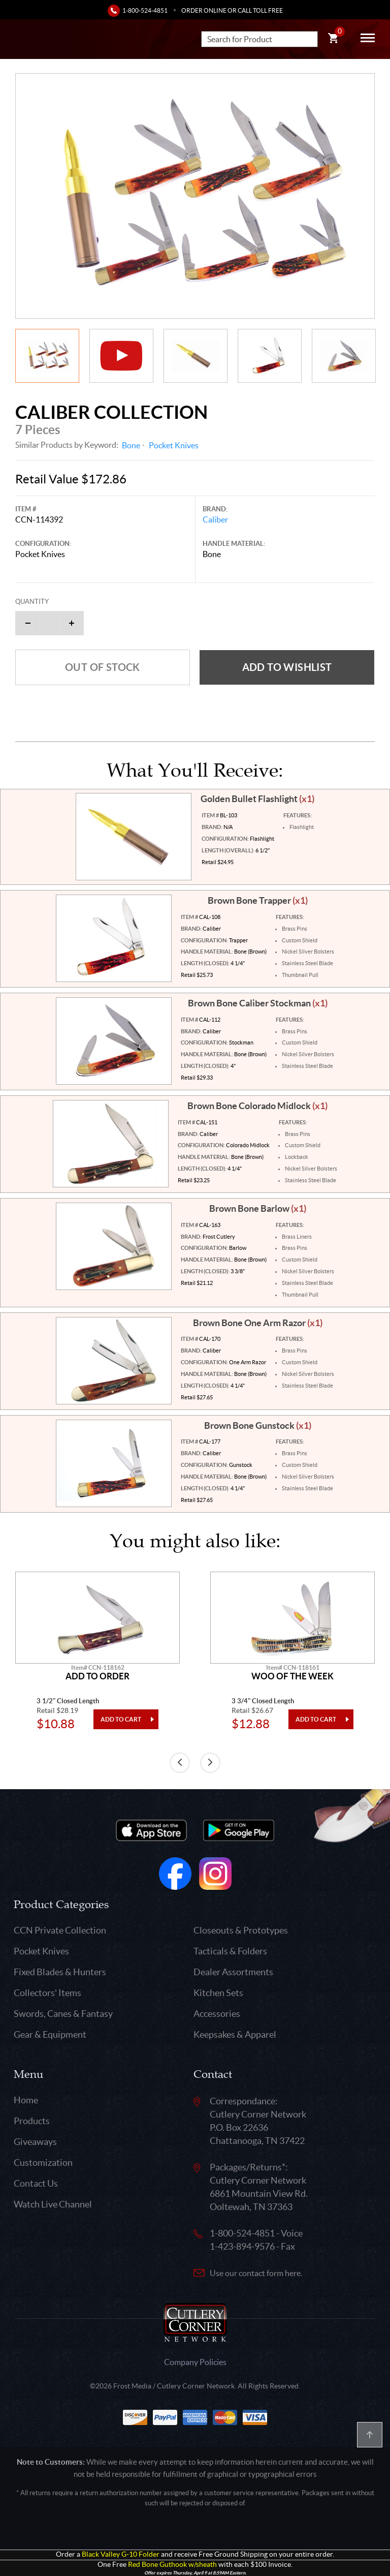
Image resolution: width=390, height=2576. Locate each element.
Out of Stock (102, 667)
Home (26, 2100)
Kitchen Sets (218, 1992)
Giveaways (35, 2141)
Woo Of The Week (292, 1676)
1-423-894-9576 (242, 2246)
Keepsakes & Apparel (234, 2034)
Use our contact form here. (256, 2273)
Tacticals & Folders (230, 1951)
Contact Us (36, 2183)
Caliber (215, 519)
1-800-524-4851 (145, 10)
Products (32, 2120)
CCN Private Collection (60, 1930)
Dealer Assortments (233, 1972)
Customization (43, 2162)
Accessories (216, 2013)
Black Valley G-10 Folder (120, 2554)
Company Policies (195, 2362)
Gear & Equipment (50, 2034)
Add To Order (97, 1676)
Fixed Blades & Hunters (60, 1972)
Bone (131, 445)
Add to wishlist (287, 667)
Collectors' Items (47, 1992)
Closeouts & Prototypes (240, 1930)
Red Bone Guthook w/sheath (172, 2564)
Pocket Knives (174, 445)
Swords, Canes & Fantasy (63, 2013)
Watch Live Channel (53, 2204)
